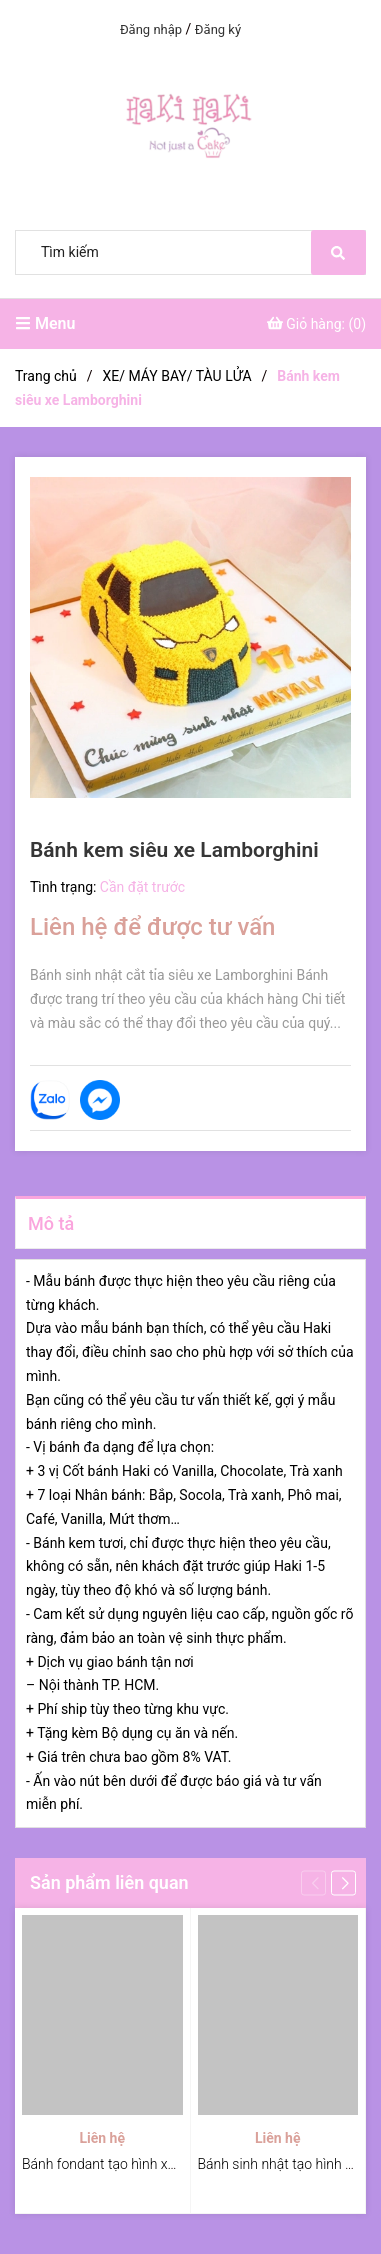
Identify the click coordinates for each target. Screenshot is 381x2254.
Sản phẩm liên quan (109, 1882)
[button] (343, 1883)
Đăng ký (218, 29)
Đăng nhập (151, 29)
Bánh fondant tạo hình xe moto (116, 2164)
